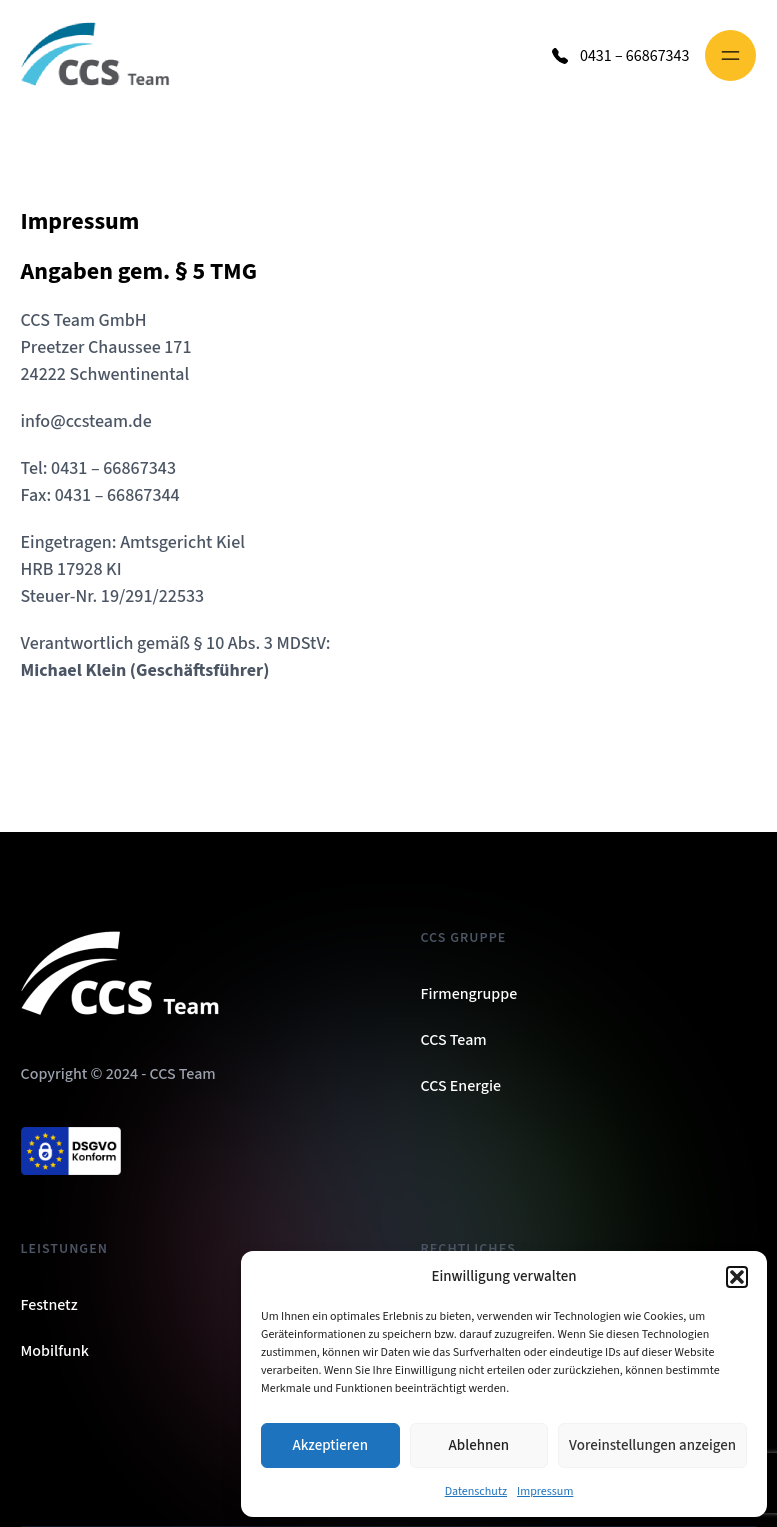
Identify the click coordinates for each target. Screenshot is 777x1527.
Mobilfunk (55, 1351)
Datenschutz (476, 1491)
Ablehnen (479, 1445)
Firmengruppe (469, 994)
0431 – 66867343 (635, 56)
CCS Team (454, 1040)
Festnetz (49, 1305)
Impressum (545, 1491)
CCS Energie (461, 1086)
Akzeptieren (330, 1445)
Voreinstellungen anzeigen (652, 1445)
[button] (737, 1277)
